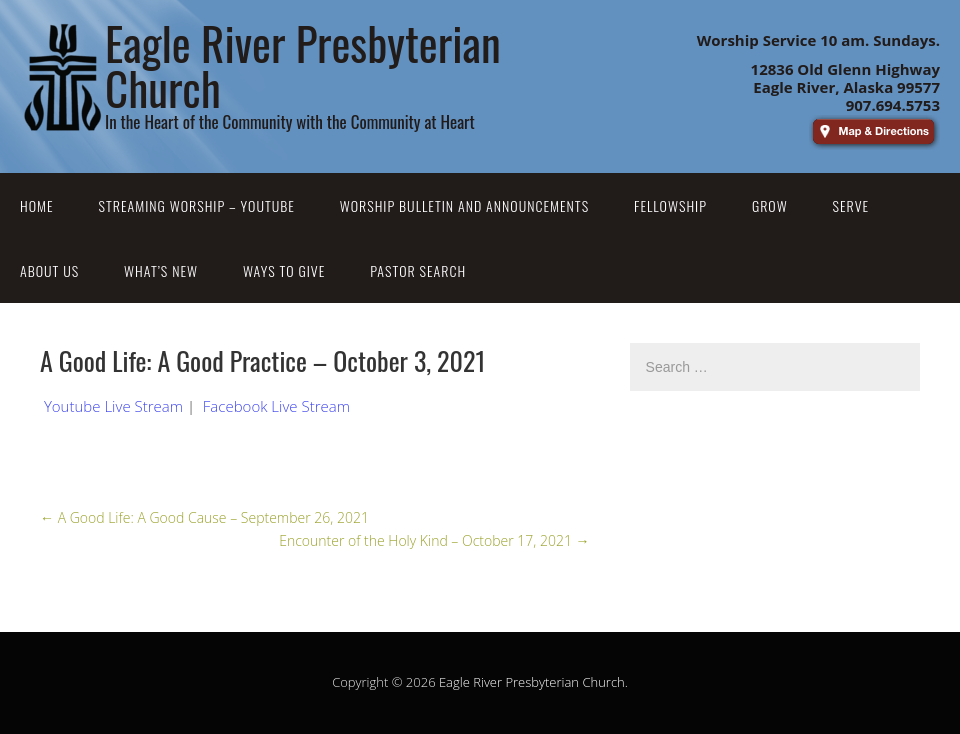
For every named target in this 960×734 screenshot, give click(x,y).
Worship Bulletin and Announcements (464, 205)
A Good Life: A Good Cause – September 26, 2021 (204, 517)
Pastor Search (418, 270)
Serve (851, 205)
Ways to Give (284, 270)
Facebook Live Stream (276, 406)
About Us (49, 270)
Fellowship (670, 205)
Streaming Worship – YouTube (197, 205)
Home (37, 205)
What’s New (161, 270)
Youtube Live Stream (113, 406)
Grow (770, 205)
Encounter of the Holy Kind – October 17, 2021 (434, 540)
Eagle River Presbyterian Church (532, 682)
